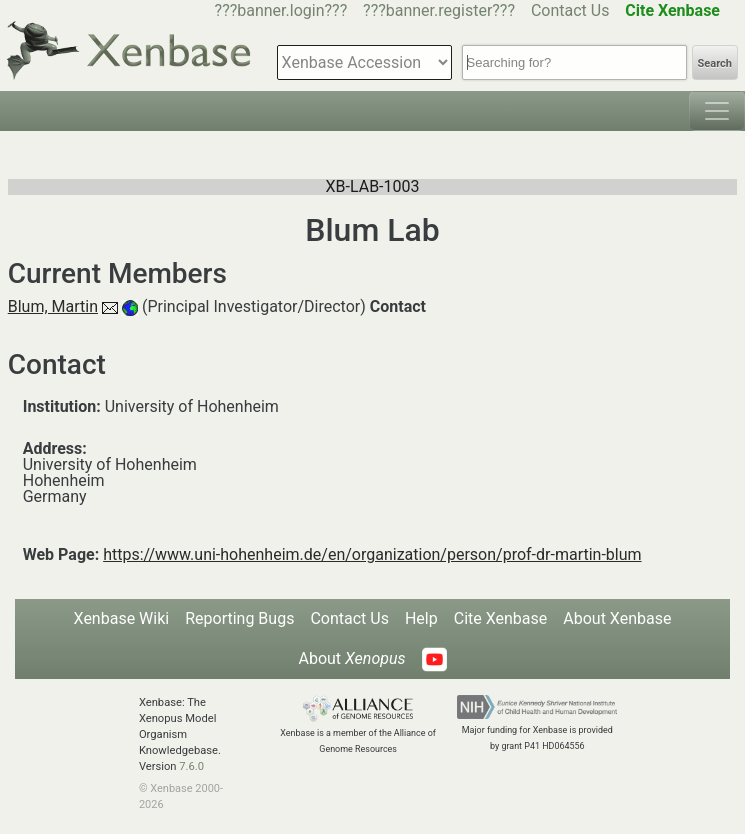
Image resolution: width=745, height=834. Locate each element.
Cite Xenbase (501, 618)
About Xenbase (617, 618)
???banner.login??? (281, 10)
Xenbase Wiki (122, 618)
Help (421, 618)
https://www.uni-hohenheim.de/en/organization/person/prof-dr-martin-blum (372, 554)
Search (715, 63)
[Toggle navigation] (717, 111)
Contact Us (570, 10)
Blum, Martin (53, 306)
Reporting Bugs (239, 618)
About (351, 658)
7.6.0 (191, 766)
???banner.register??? (439, 10)
